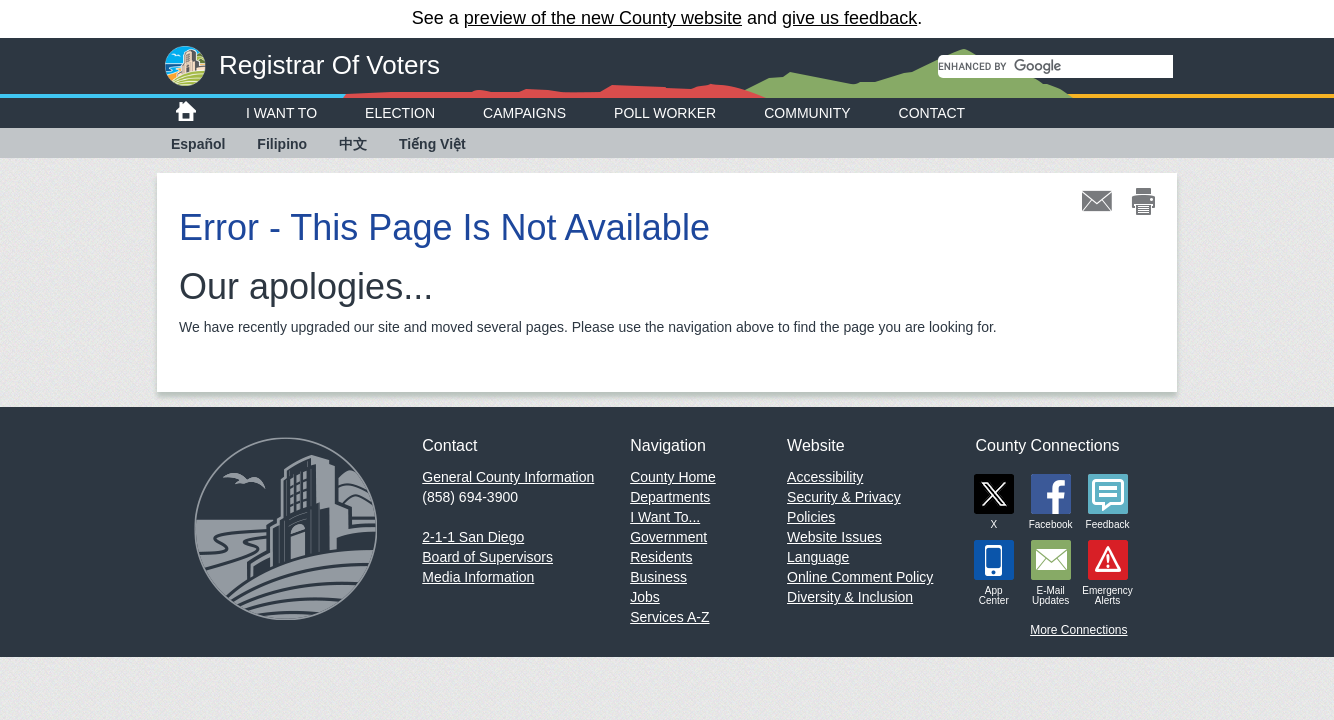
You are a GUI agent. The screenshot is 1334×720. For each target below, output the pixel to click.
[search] (1055, 66)
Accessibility (825, 477)
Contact (932, 113)
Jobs (645, 597)
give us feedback (849, 18)
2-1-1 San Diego (473, 537)
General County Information (508, 477)
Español (198, 144)
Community (807, 113)
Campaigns (524, 113)
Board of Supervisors (487, 557)
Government (668, 537)
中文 (353, 144)
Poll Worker (665, 113)
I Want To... (665, 517)
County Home (673, 477)
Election (400, 113)
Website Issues (834, 537)
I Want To (281, 113)
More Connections (1078, 630)
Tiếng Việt (432, 144)
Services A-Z (669, 617)
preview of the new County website (603, 18)
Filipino (282, 144)
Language (818, 557)
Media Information (478, 577)
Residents (661, 557)
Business (658, 577)
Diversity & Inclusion (850, 597)
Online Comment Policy (860, 577)
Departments (670, 497)
